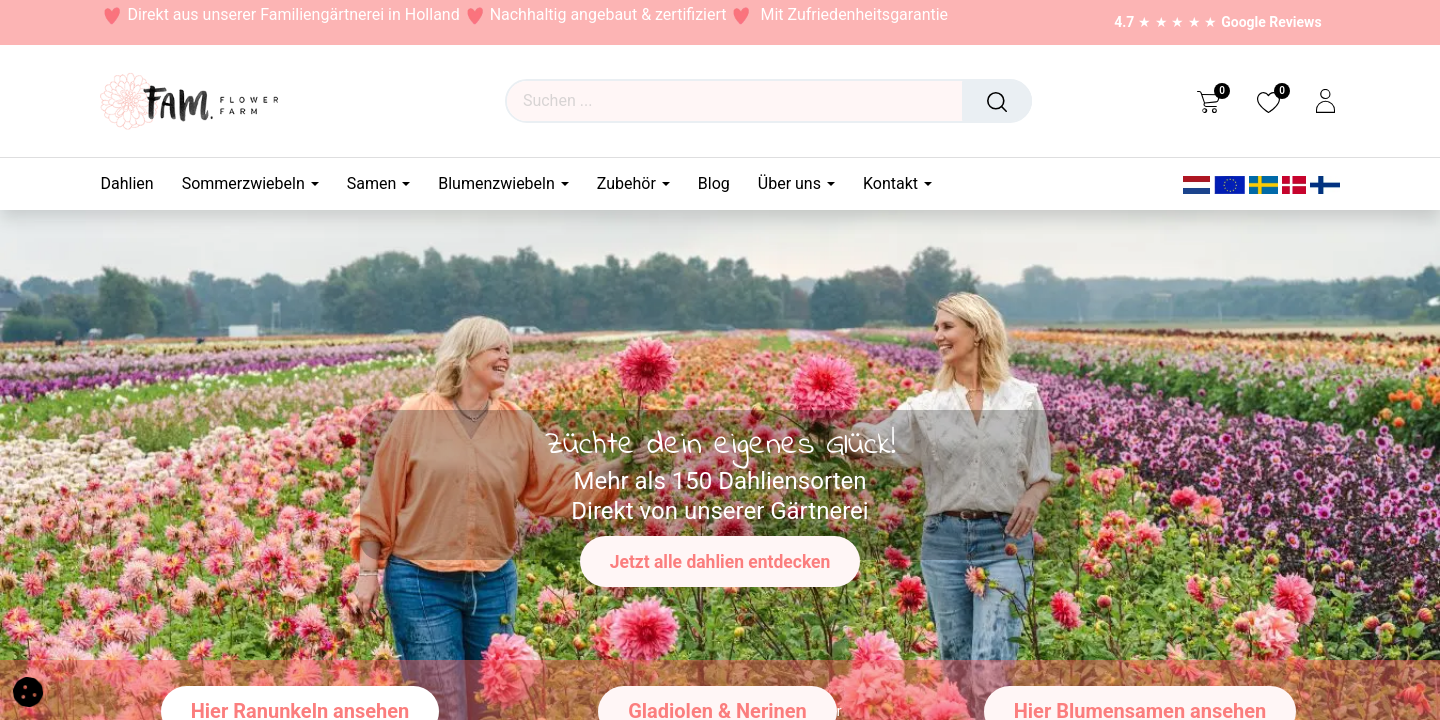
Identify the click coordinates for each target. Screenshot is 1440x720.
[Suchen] (997, 101)
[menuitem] (134, 183)
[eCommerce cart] (1208, 101)
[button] (28, 690)
